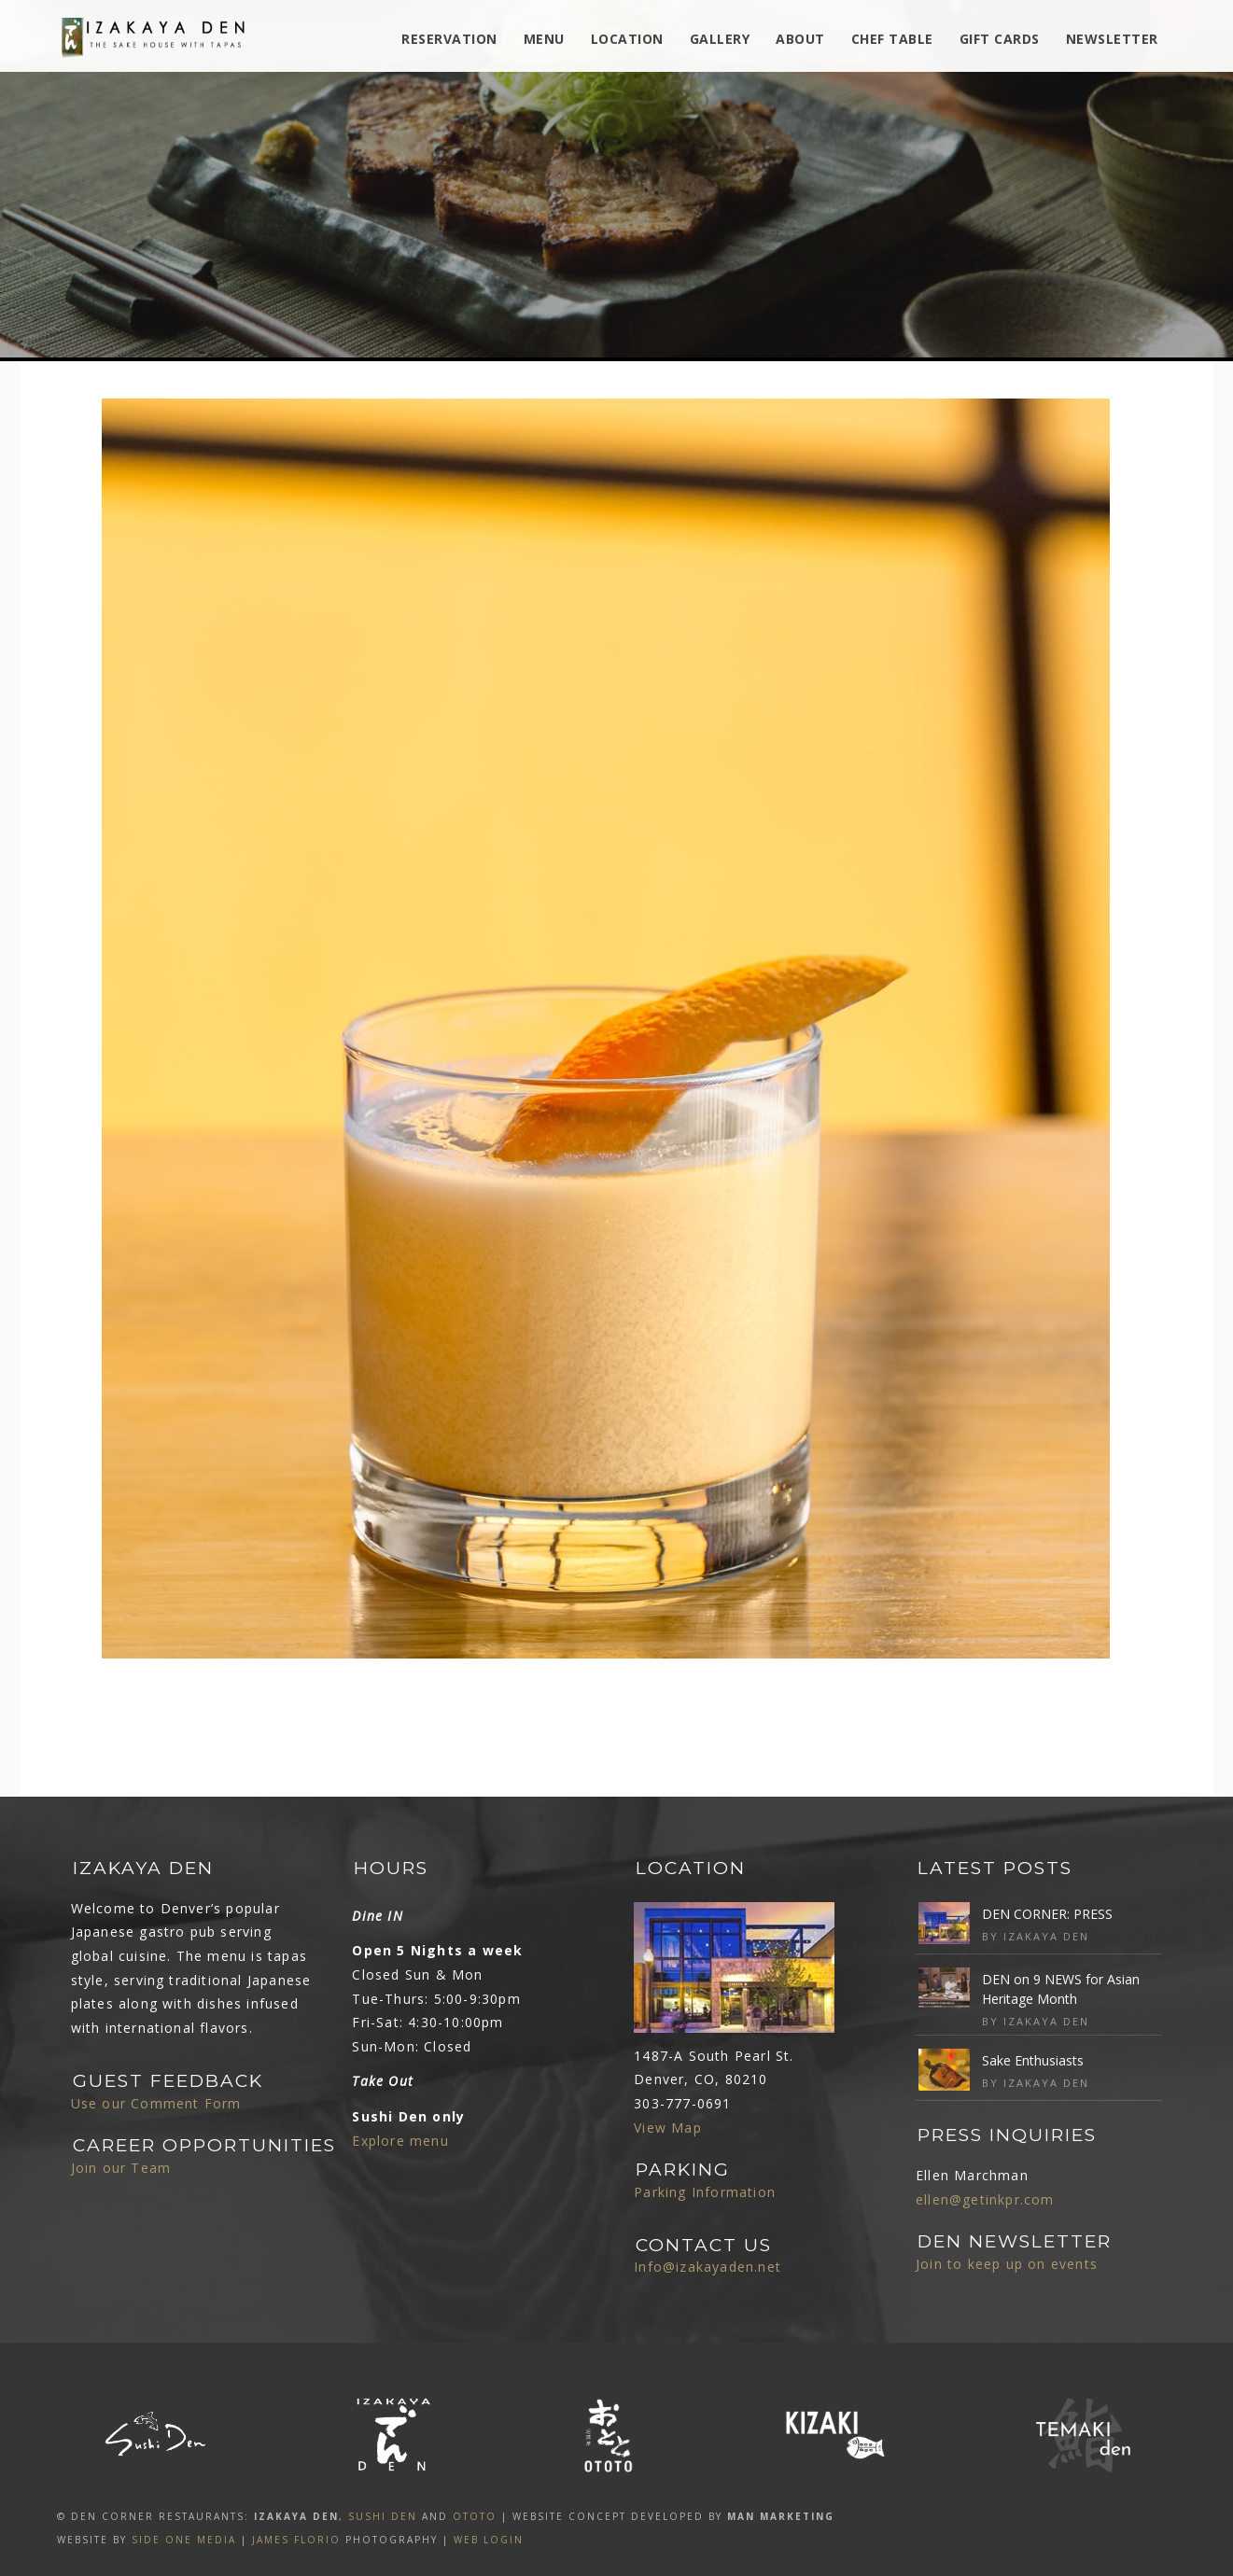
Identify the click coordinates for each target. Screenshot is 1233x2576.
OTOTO (475, 2516)
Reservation (449, 39)
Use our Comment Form (156, 2103)
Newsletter (1112, 39)
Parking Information (705, 2192)
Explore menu (400, 2140)
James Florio (296, 2539)
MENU (544, 39)
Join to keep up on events (1007, 2264)
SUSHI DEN (382, 2516)
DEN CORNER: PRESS (1047, 1914)
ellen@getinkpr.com (985, 2199)
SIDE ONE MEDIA (184, 2539)
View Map (668, 2127)
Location (627, 39)
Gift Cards (1000, 39)
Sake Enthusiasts (1033, 2060)
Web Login (489, 2539)
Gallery (720, 39)
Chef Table (892, 39)
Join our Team (121, 2168)
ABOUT (800, 39)
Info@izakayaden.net (707, 2266)
